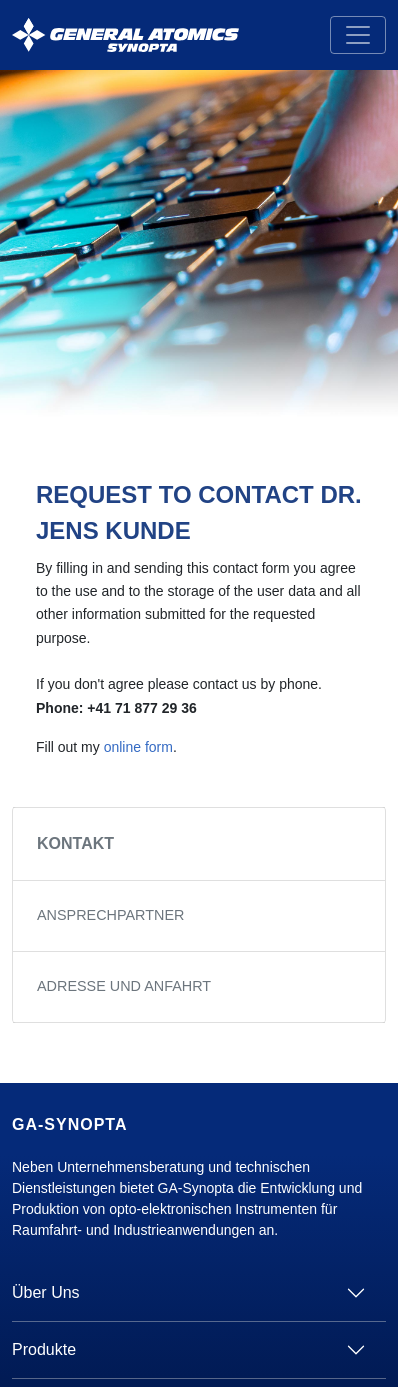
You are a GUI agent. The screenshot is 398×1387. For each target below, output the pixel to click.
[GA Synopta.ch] (125, 35)
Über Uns (46, 1292)
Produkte (44, 1349)
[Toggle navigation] (358, 35)
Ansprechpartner (110, 915)
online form (138, 747)
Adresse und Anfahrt (124, 986)
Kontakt (75, 843)
